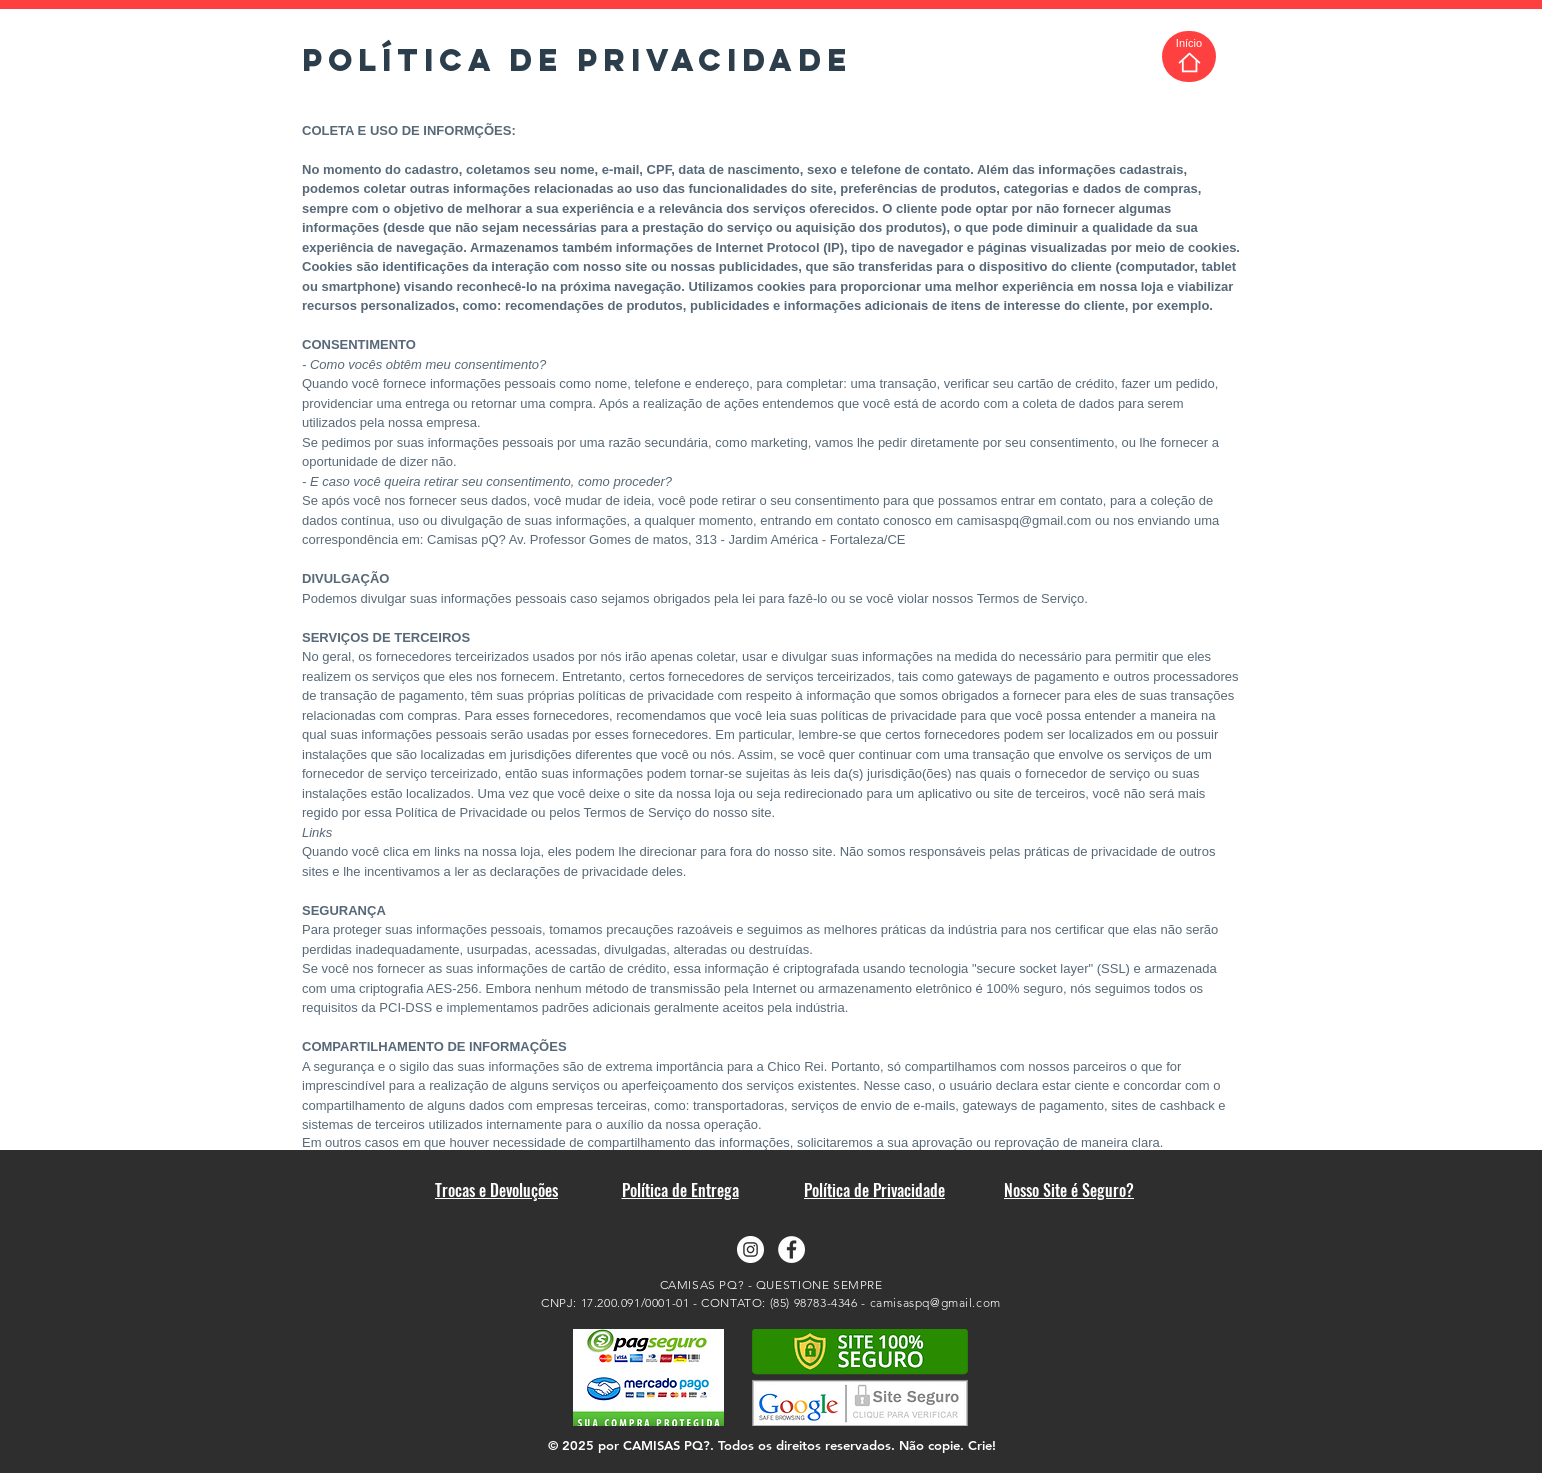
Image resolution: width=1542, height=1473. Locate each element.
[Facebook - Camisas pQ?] (791, 1249)
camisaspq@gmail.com (1024, 520)
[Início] (1189, 56)
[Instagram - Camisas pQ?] (750, 1249)
